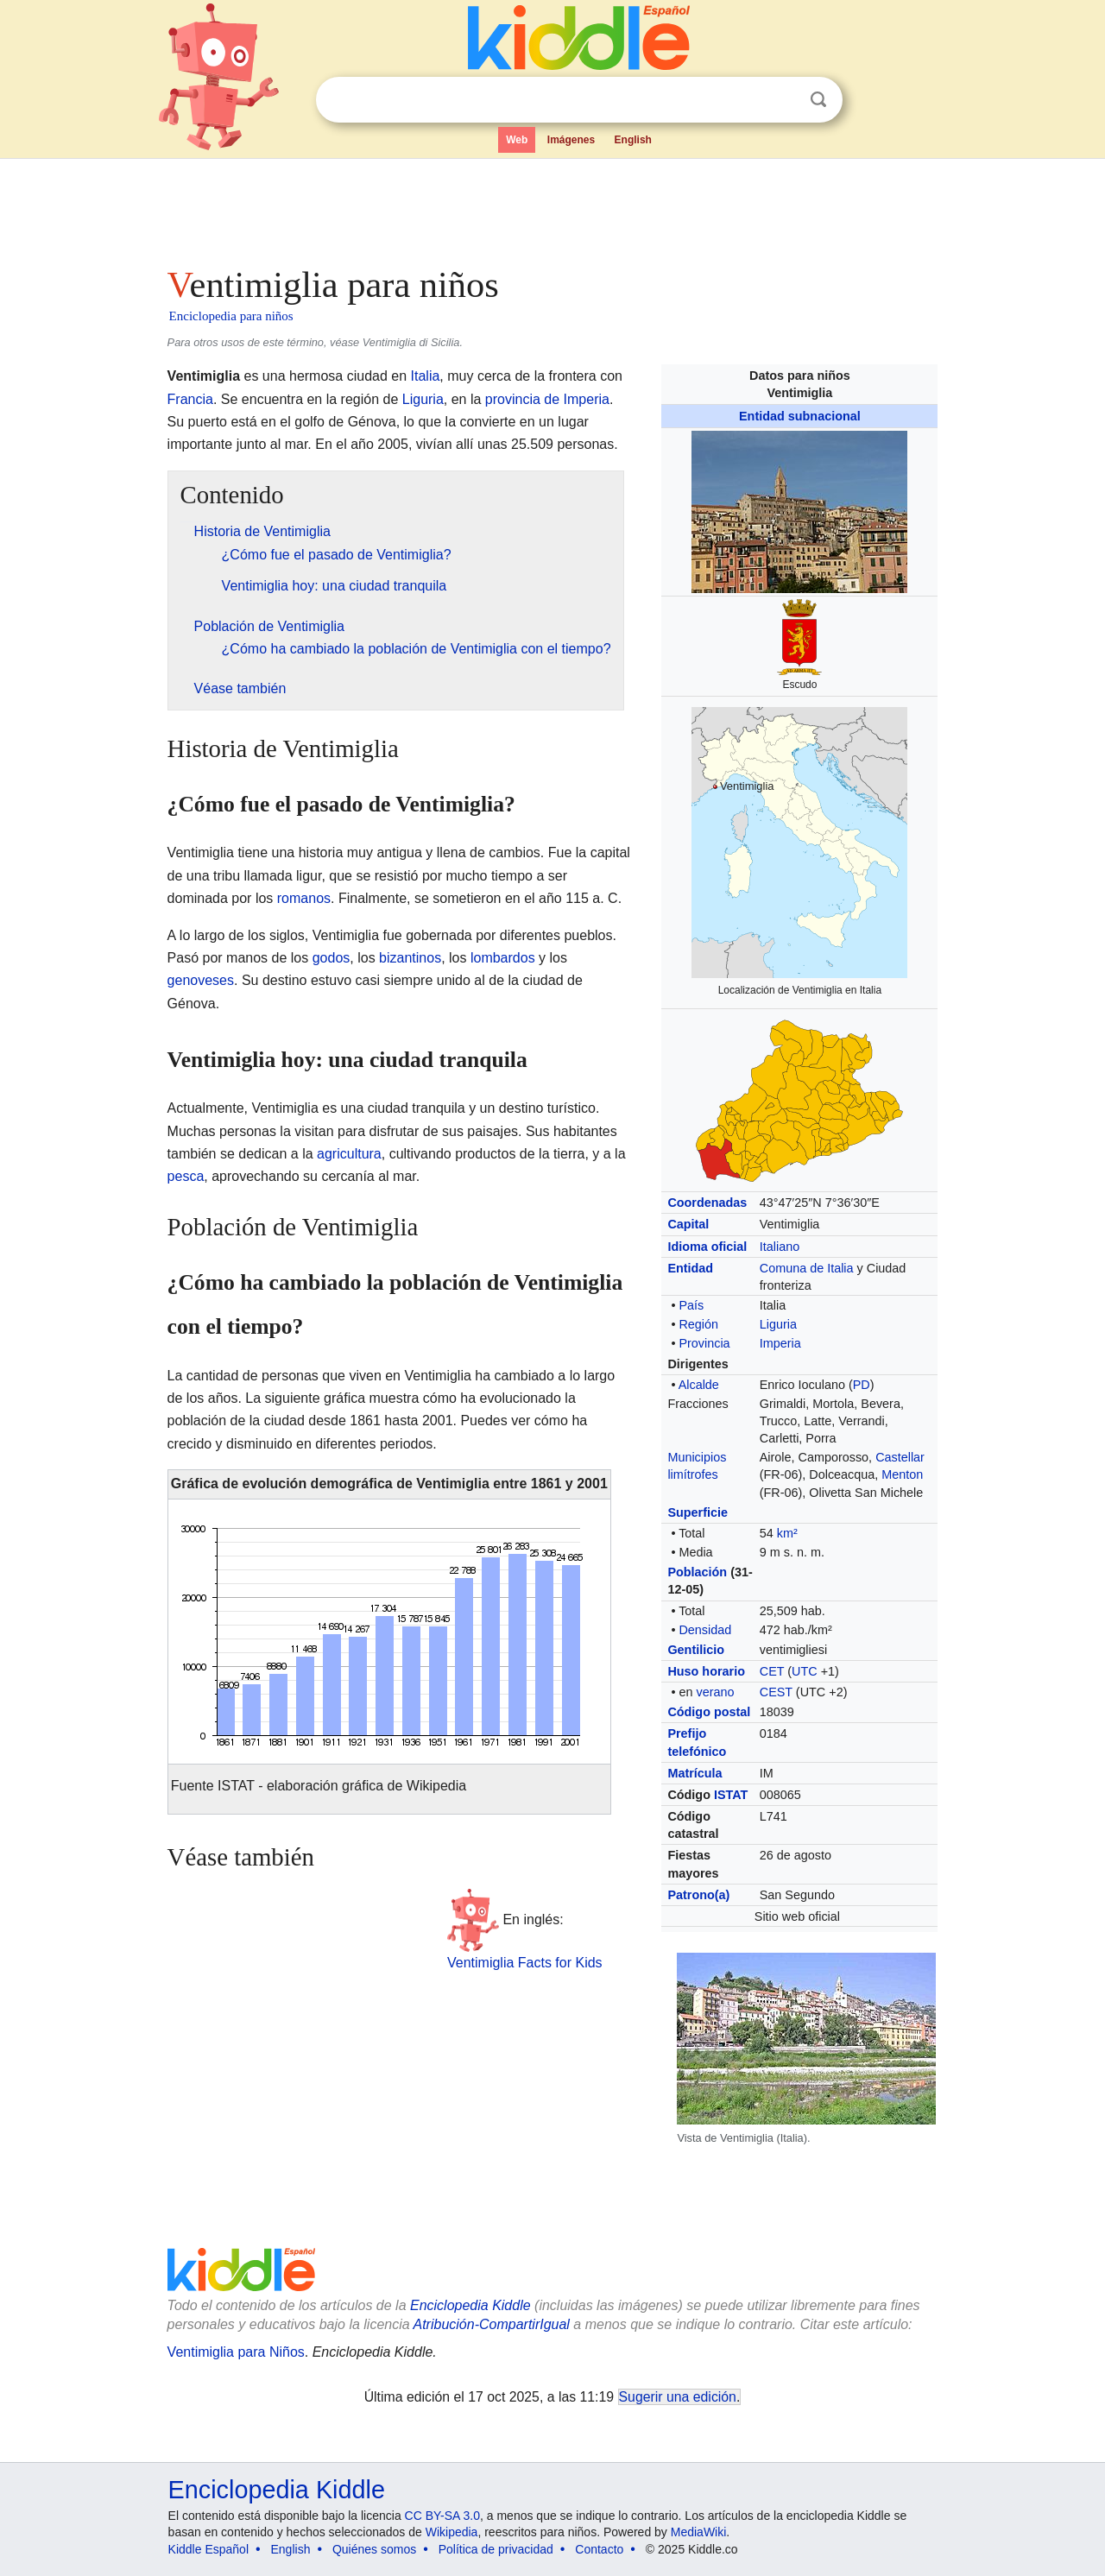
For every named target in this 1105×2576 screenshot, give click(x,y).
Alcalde (699, 1385)
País (691, 1305)
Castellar (900, 1457)
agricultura (349, 1153)
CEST (776, 1692)
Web (516, 140)
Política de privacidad (496, 2549)
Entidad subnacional (800, 416)
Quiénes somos (374, 2549)
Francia (190, 399)
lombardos (502, 957)
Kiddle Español (208, 2549)
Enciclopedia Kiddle (276, 2489)
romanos (304, 898)
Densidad (705, 1630)
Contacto (599, 2549)
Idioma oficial (707, 1246)
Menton (902, 1474)
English (633, 140)
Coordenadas (707, 1202)
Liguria (778, 1324)
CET (772, 1671)
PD (861, 1385)
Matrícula (694, 1773)
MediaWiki (699, 2532)
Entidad (690, 1268)
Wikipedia (452, 2532)
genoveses (200, 980)
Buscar (818, 99)
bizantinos (410, 957)
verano (715, 1692)
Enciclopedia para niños (231, 316)
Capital (688, 1224)
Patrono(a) (698, 1895)
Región (698, 1324)
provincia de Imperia (547, 399)
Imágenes (571, 140)
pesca (186, 1176)
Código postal (708, 1712)
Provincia (704, 1343)
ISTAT (731, 1795)
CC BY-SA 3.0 (442, 2515)
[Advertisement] (551, 207)
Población (697, 1572)
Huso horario (706, 1671)
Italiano (779, 1246)
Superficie (697, 1512)
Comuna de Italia (807, 1268)
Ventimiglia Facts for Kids (525, 1962)
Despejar (783, 100)
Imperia (780, 1343)
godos (331, 957)
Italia (425, 376)
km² (787, 1533)
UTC (805, 1671)
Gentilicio (695, 1650)
